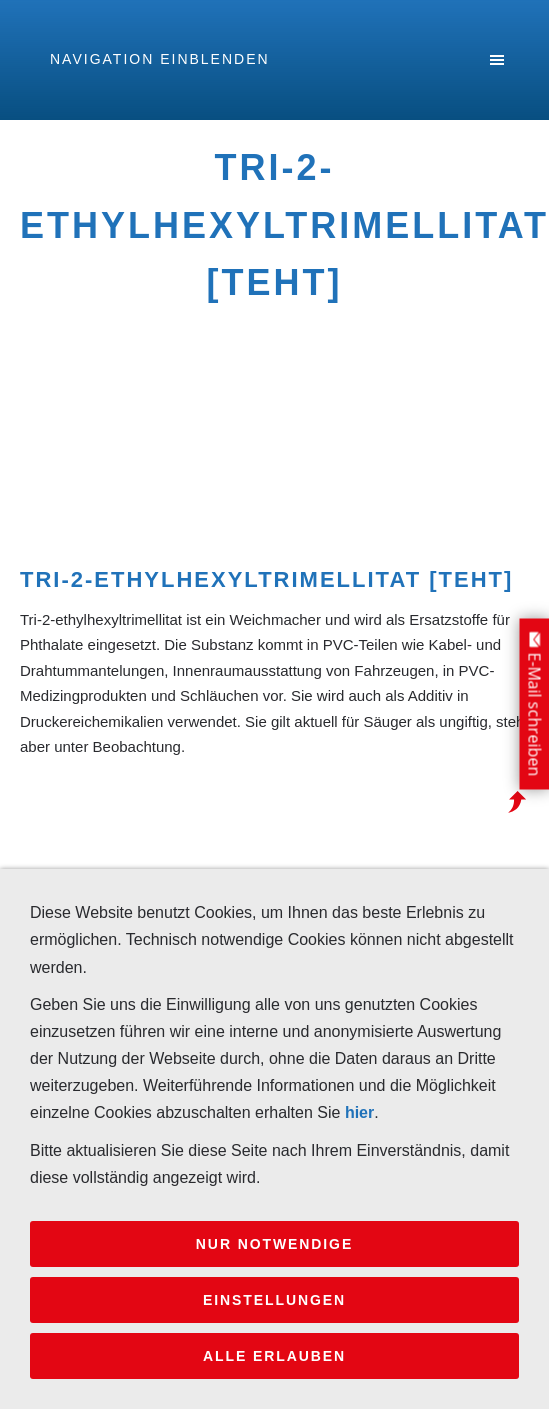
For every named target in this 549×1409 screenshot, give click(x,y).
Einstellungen (274, 1300)
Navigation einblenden (160, 59)
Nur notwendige (274, 1244)
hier (359, 1112)
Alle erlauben (274, 1356)
